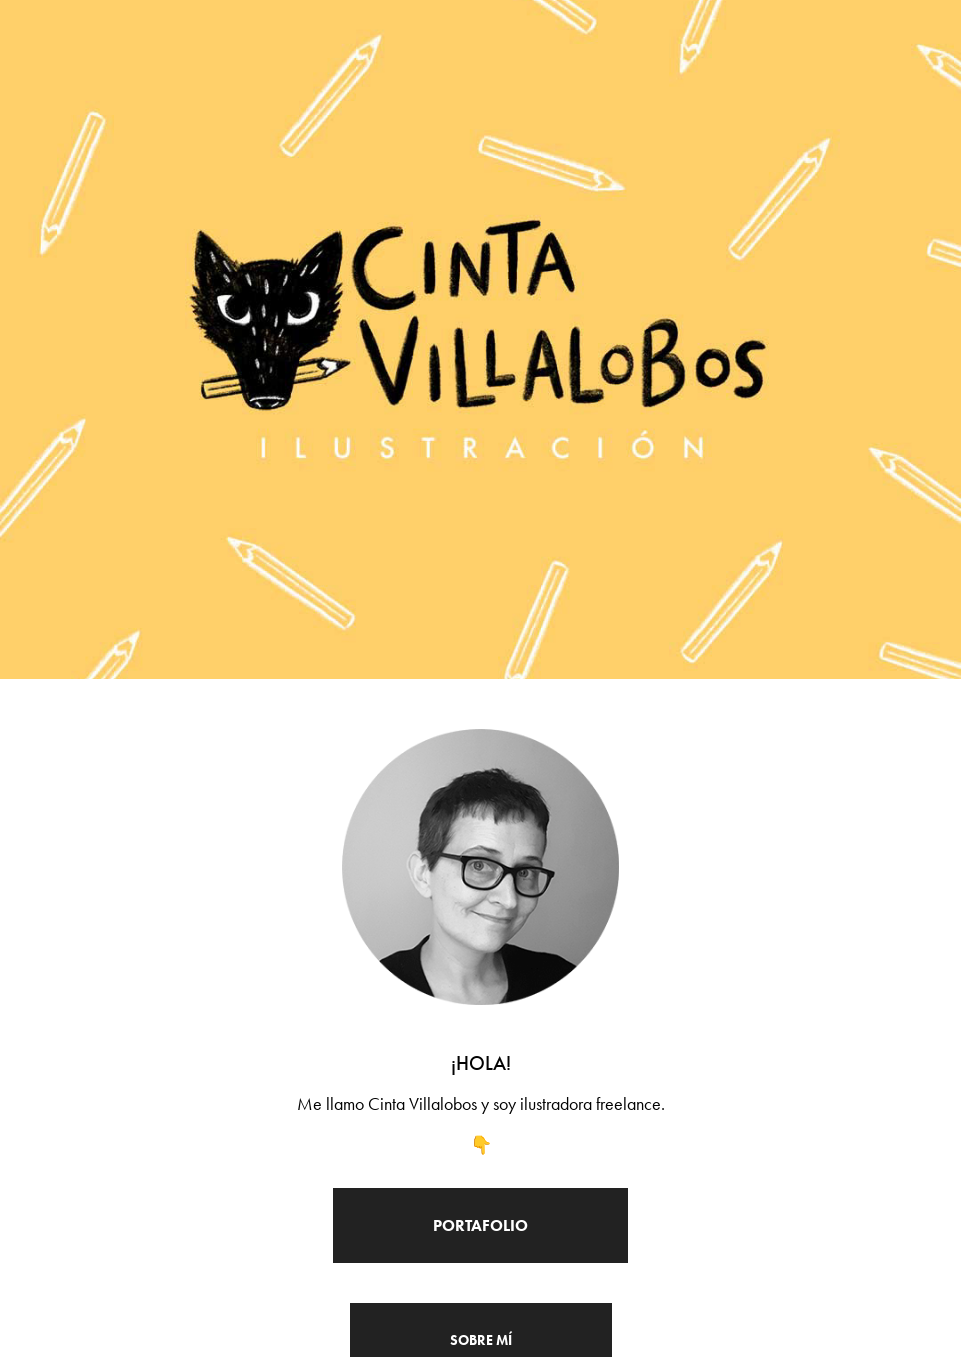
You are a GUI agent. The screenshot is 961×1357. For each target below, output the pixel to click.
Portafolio (480, 1225)
